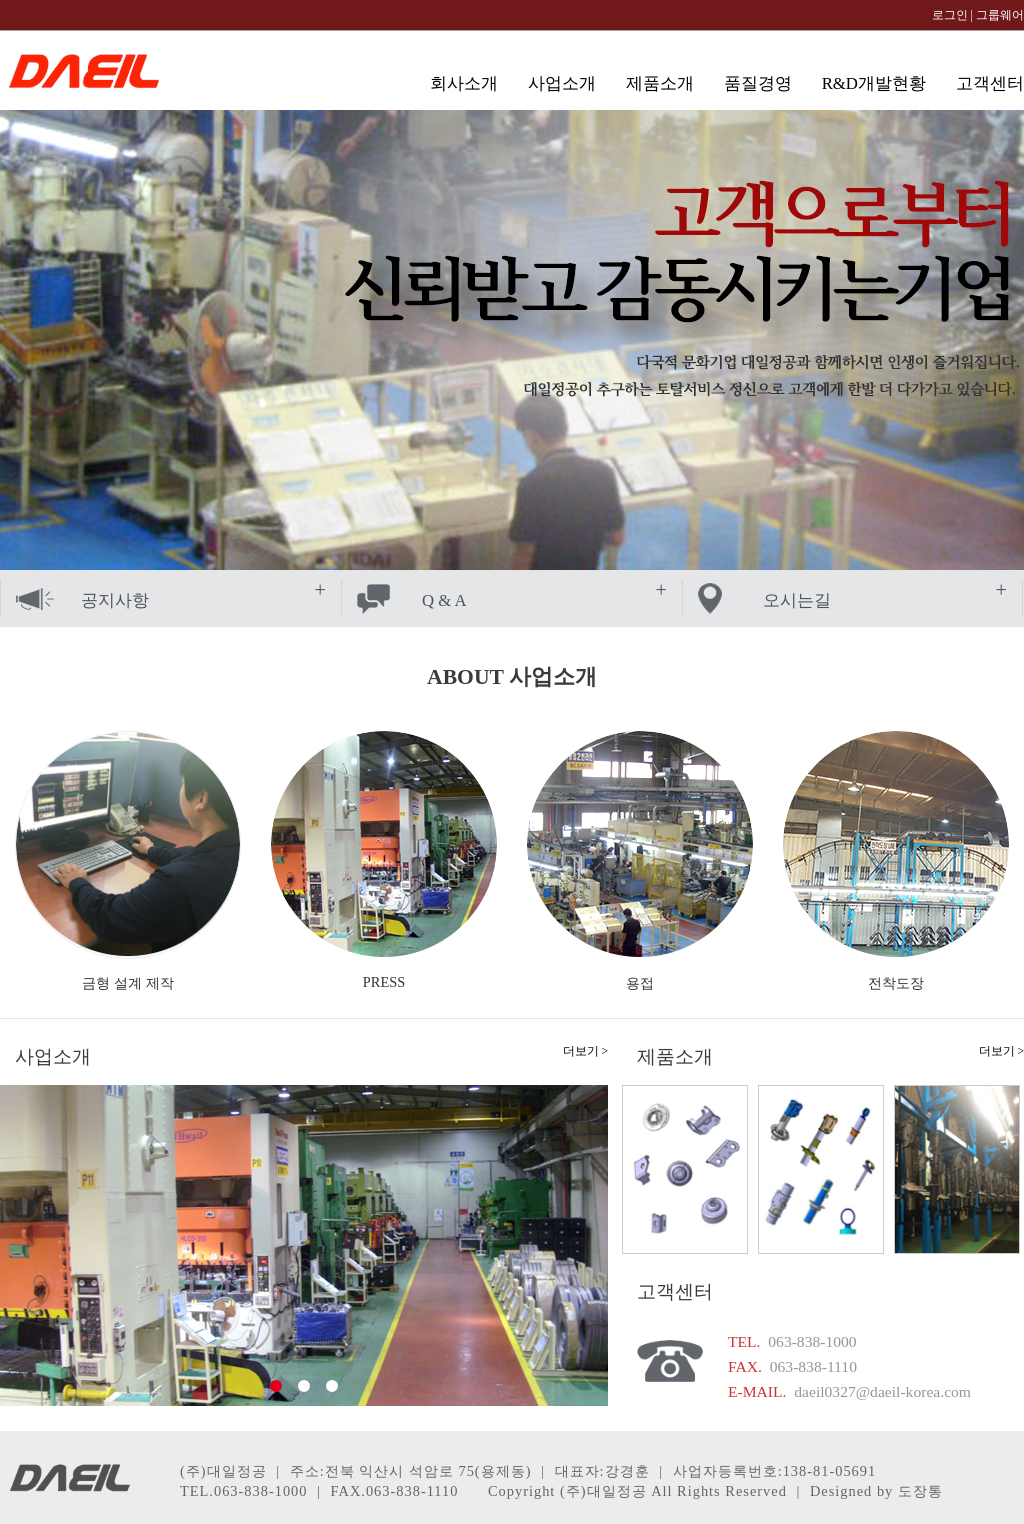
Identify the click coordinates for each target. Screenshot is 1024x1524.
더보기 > (585, 1051)
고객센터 (990, 83)
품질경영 (758, 83)
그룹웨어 (1000, 15)
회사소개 (464, 83)
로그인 (950, 15)
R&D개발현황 (874, 83)
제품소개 (660, 83)
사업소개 (562, 83)
